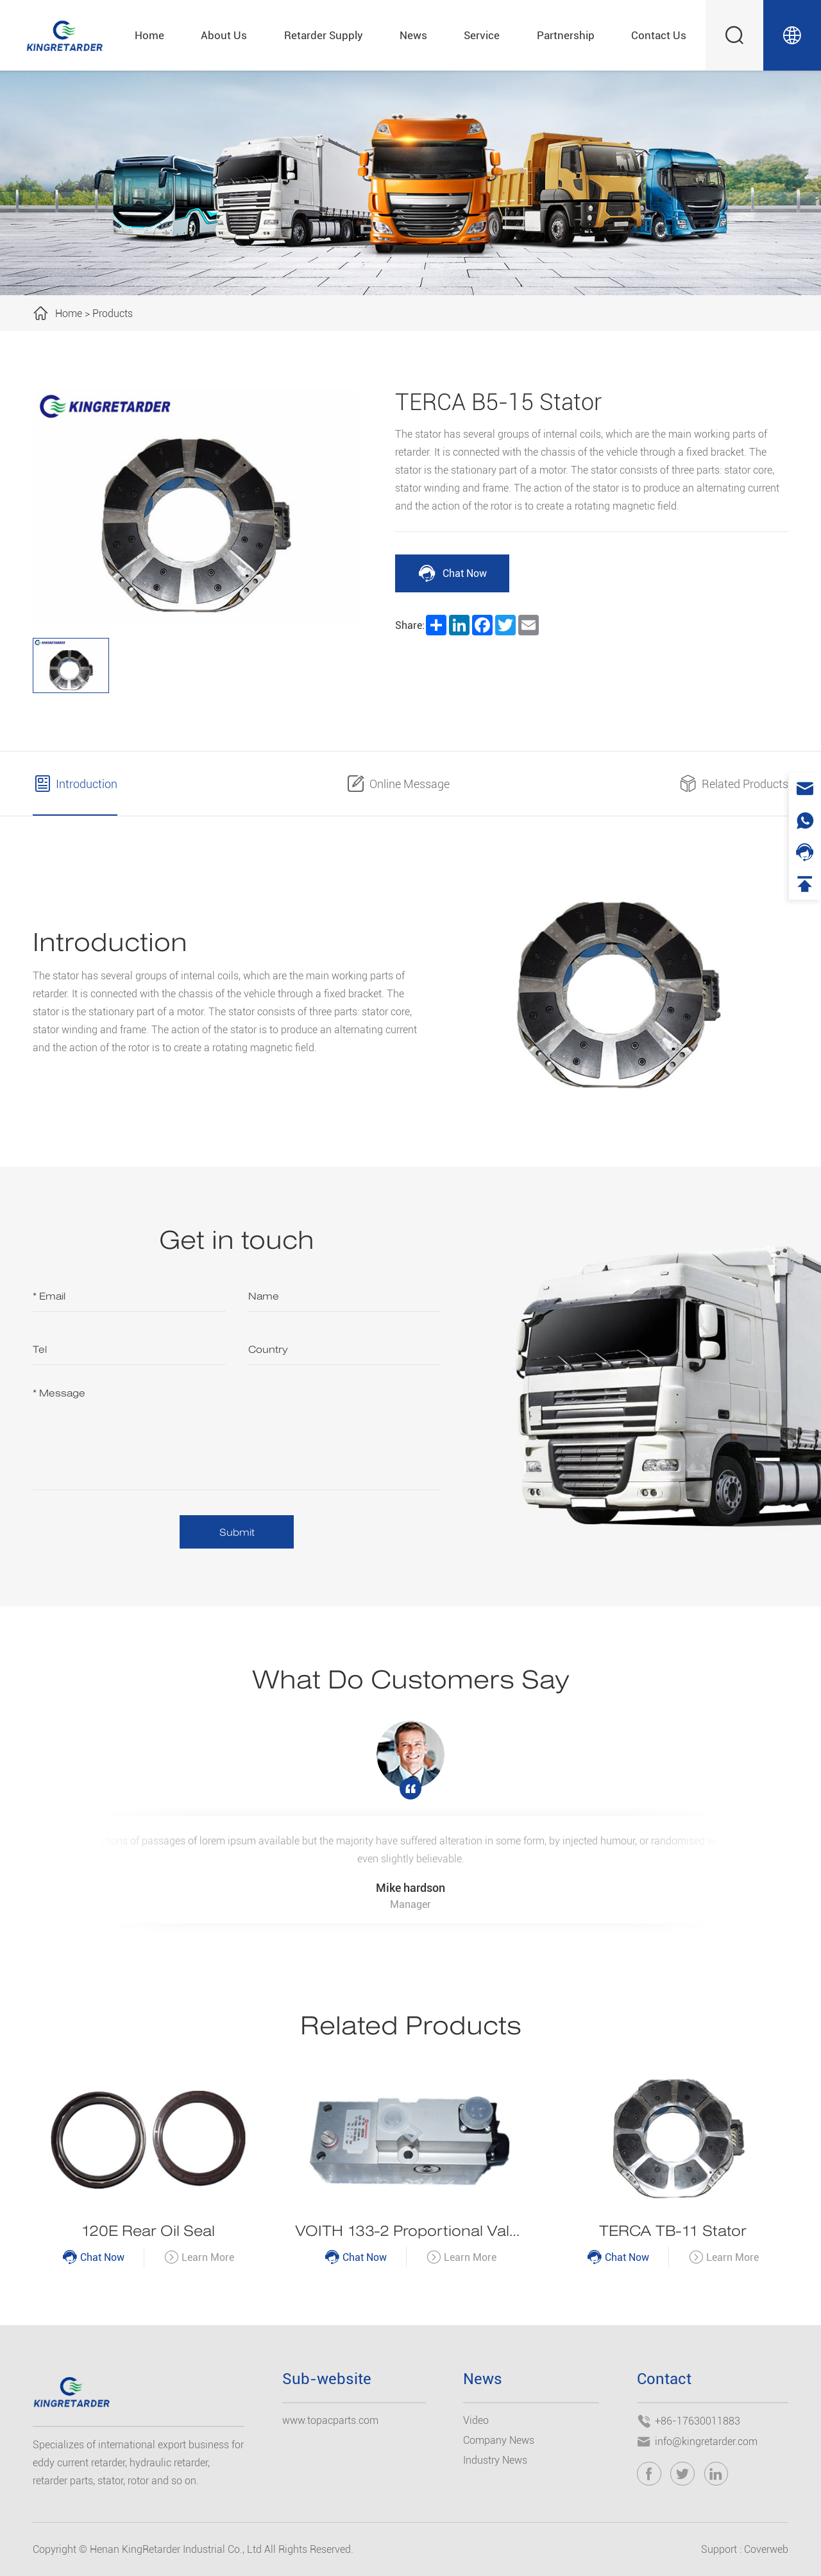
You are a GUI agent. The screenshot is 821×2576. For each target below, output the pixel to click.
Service (482, 35)
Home (149, 35)
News (413, 35)
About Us (224, 35)
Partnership (566, 35)
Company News (498, 2440)
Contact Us (658, 35)
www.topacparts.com (330, 2420)
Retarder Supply (323, 35)
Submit (237, 1532)
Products (112, 313)
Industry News (495, 2460)
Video (476, 2420)
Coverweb (766, 2549)
